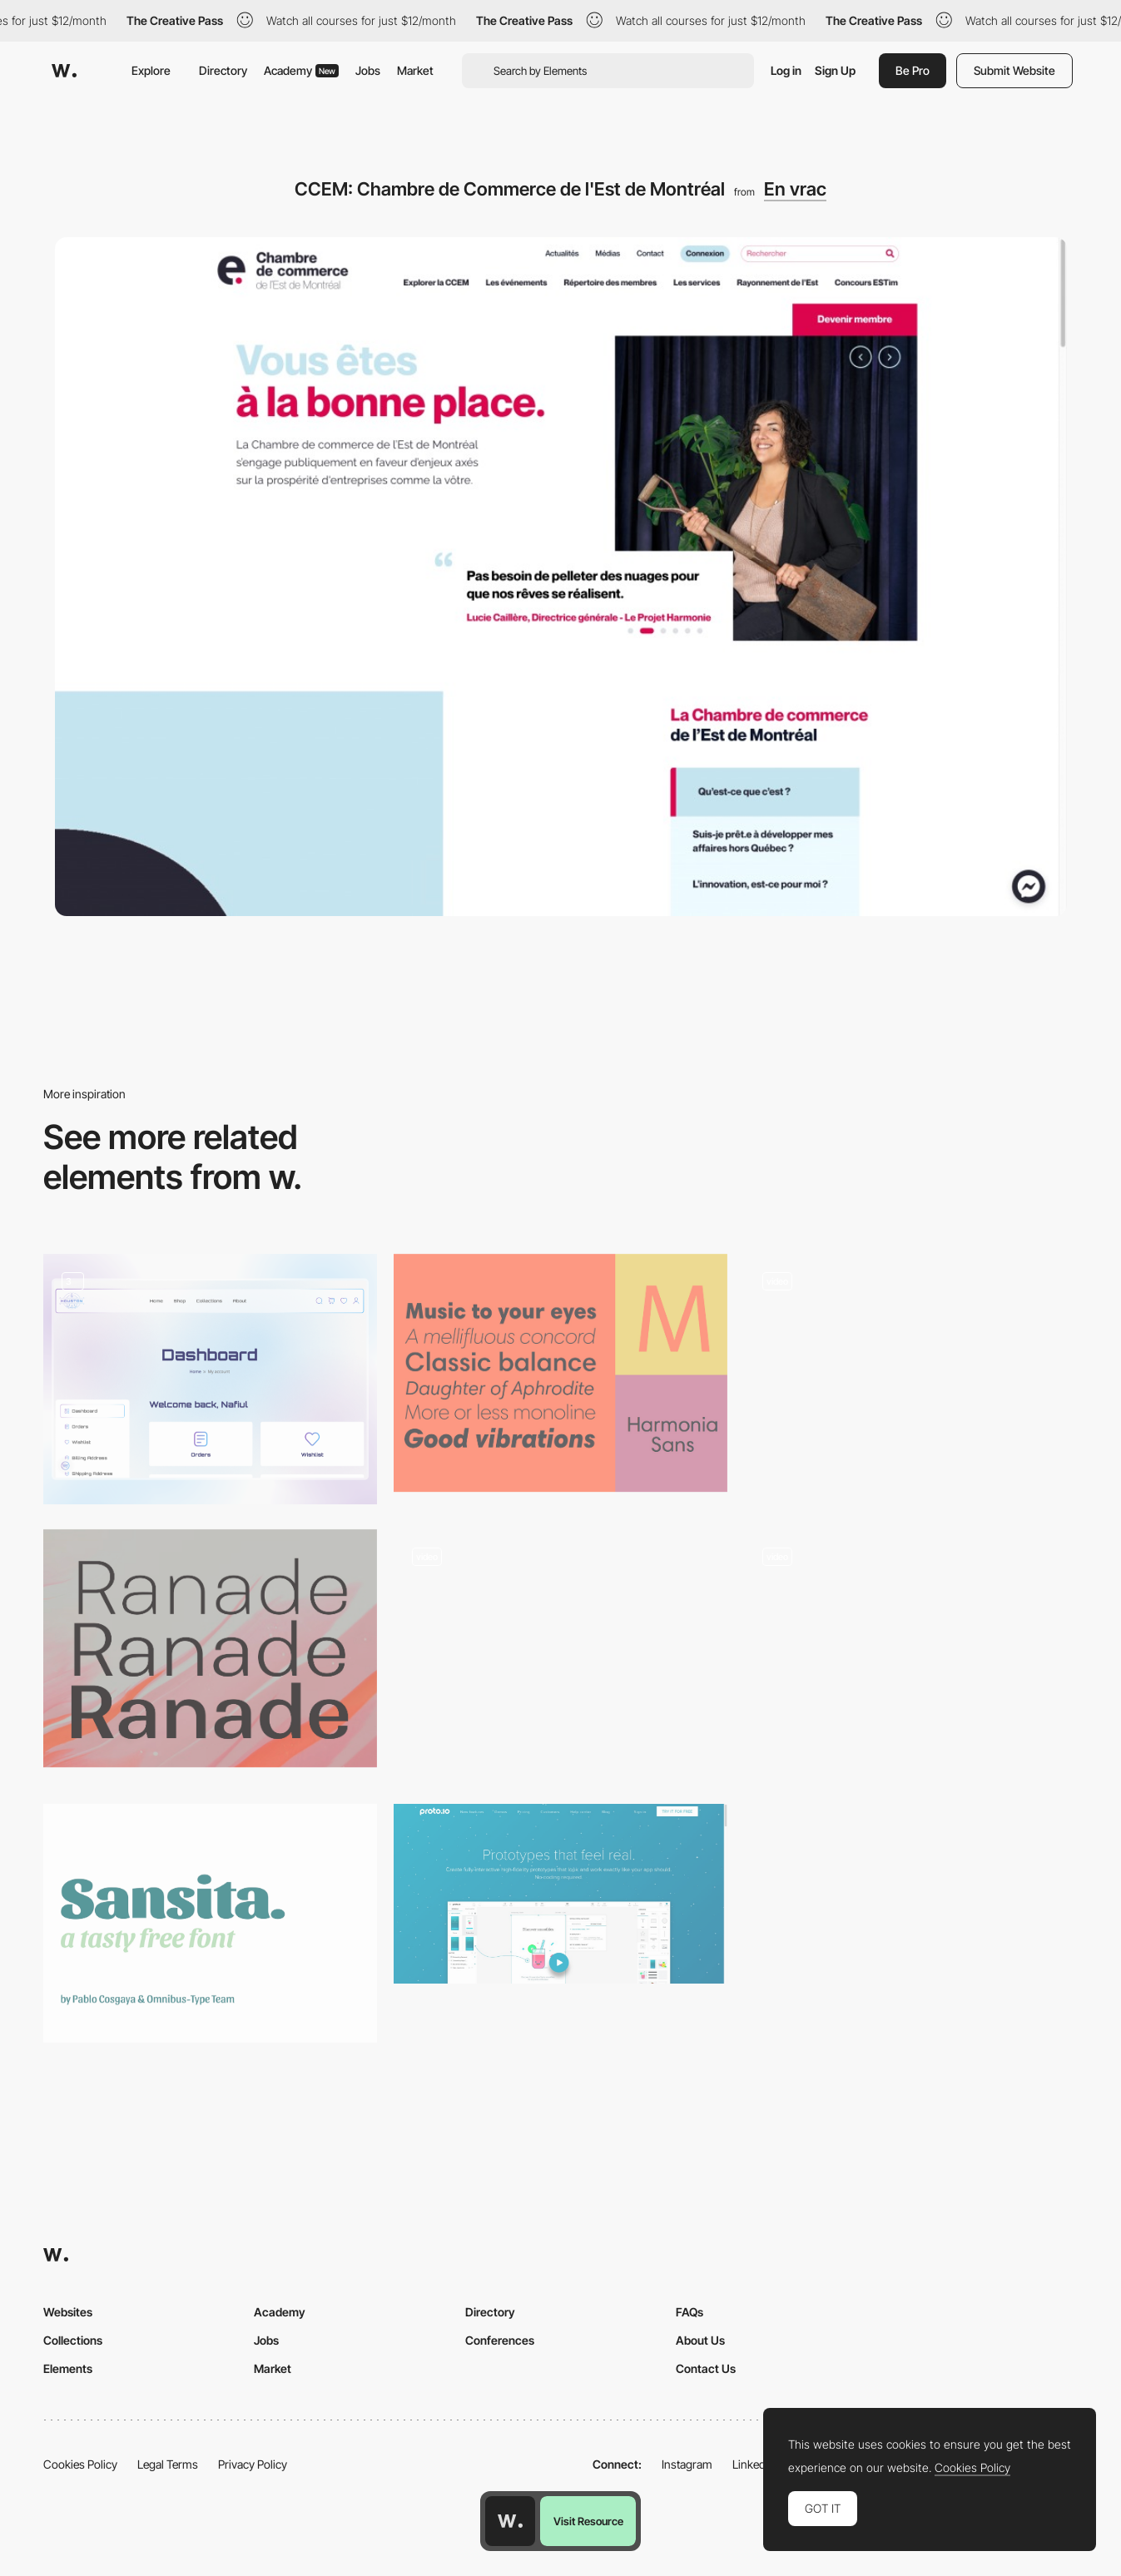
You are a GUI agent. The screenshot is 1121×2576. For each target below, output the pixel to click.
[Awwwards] (64, 70)
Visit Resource (588, 2521)
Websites (67, 2312)
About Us (700, 2340)
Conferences (499, 2340)
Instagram (687, 2464)
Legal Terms (167, 2464)
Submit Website (1014, 70)
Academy (301, 70)
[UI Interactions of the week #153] (911, 1654)
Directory (223, 70)
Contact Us (706, 2368)
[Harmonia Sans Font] (560, 1373)
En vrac (795, 189)
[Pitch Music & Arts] (911, 1366)
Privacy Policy (252, 2464)
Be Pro (912, 70)
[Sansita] (210, 1923)
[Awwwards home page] (510, 2521)
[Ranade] (210, 1648)
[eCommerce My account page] (210, 1379)
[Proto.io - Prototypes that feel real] (560, 1894)
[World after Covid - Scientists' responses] (560, 1648)
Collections (72, 2340)
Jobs (367, 70)
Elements (67, 2368)
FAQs (689, 2312)
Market (415, 70)
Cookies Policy (80, 2464)
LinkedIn (753, 2464)
